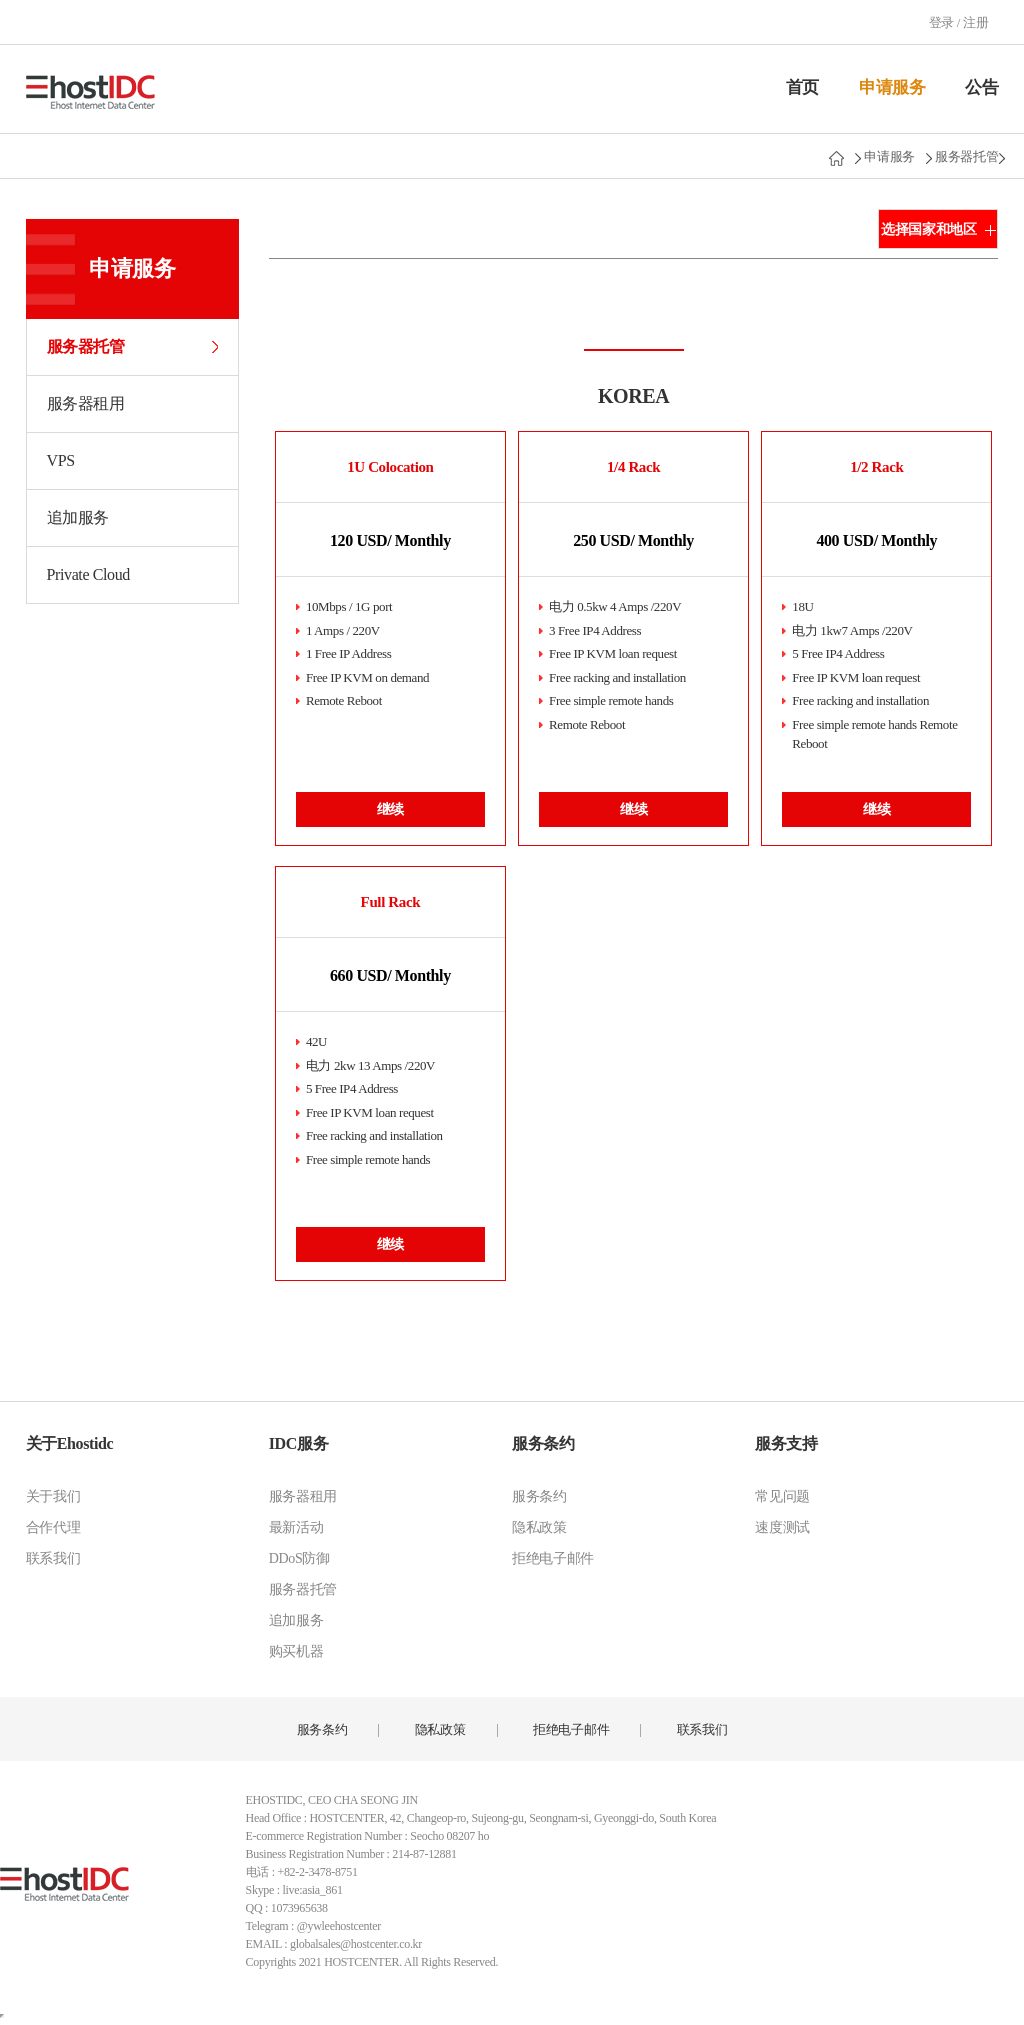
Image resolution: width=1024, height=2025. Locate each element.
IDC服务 (298, 1443)
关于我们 (53, 1496)
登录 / (946, 22)
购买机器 (296, 1651)
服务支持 (786, 1443)
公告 (981, 87)
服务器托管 (966, 156)
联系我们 (53, 1558)
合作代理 (53, 1527)
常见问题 (782, 1496)
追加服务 (78, 517)
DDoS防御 (299, 1558)
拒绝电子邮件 (553, 1558)
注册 (975, 22)
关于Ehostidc (70, 1443)
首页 (802, 87)
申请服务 (892, 87)
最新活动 (296, 1527)
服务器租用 (86, 403)
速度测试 (782, 1527)
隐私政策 (539, 1527)
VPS (61, 460)
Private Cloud (88, 574)
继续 (390, 809)
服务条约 (543, 1443)
